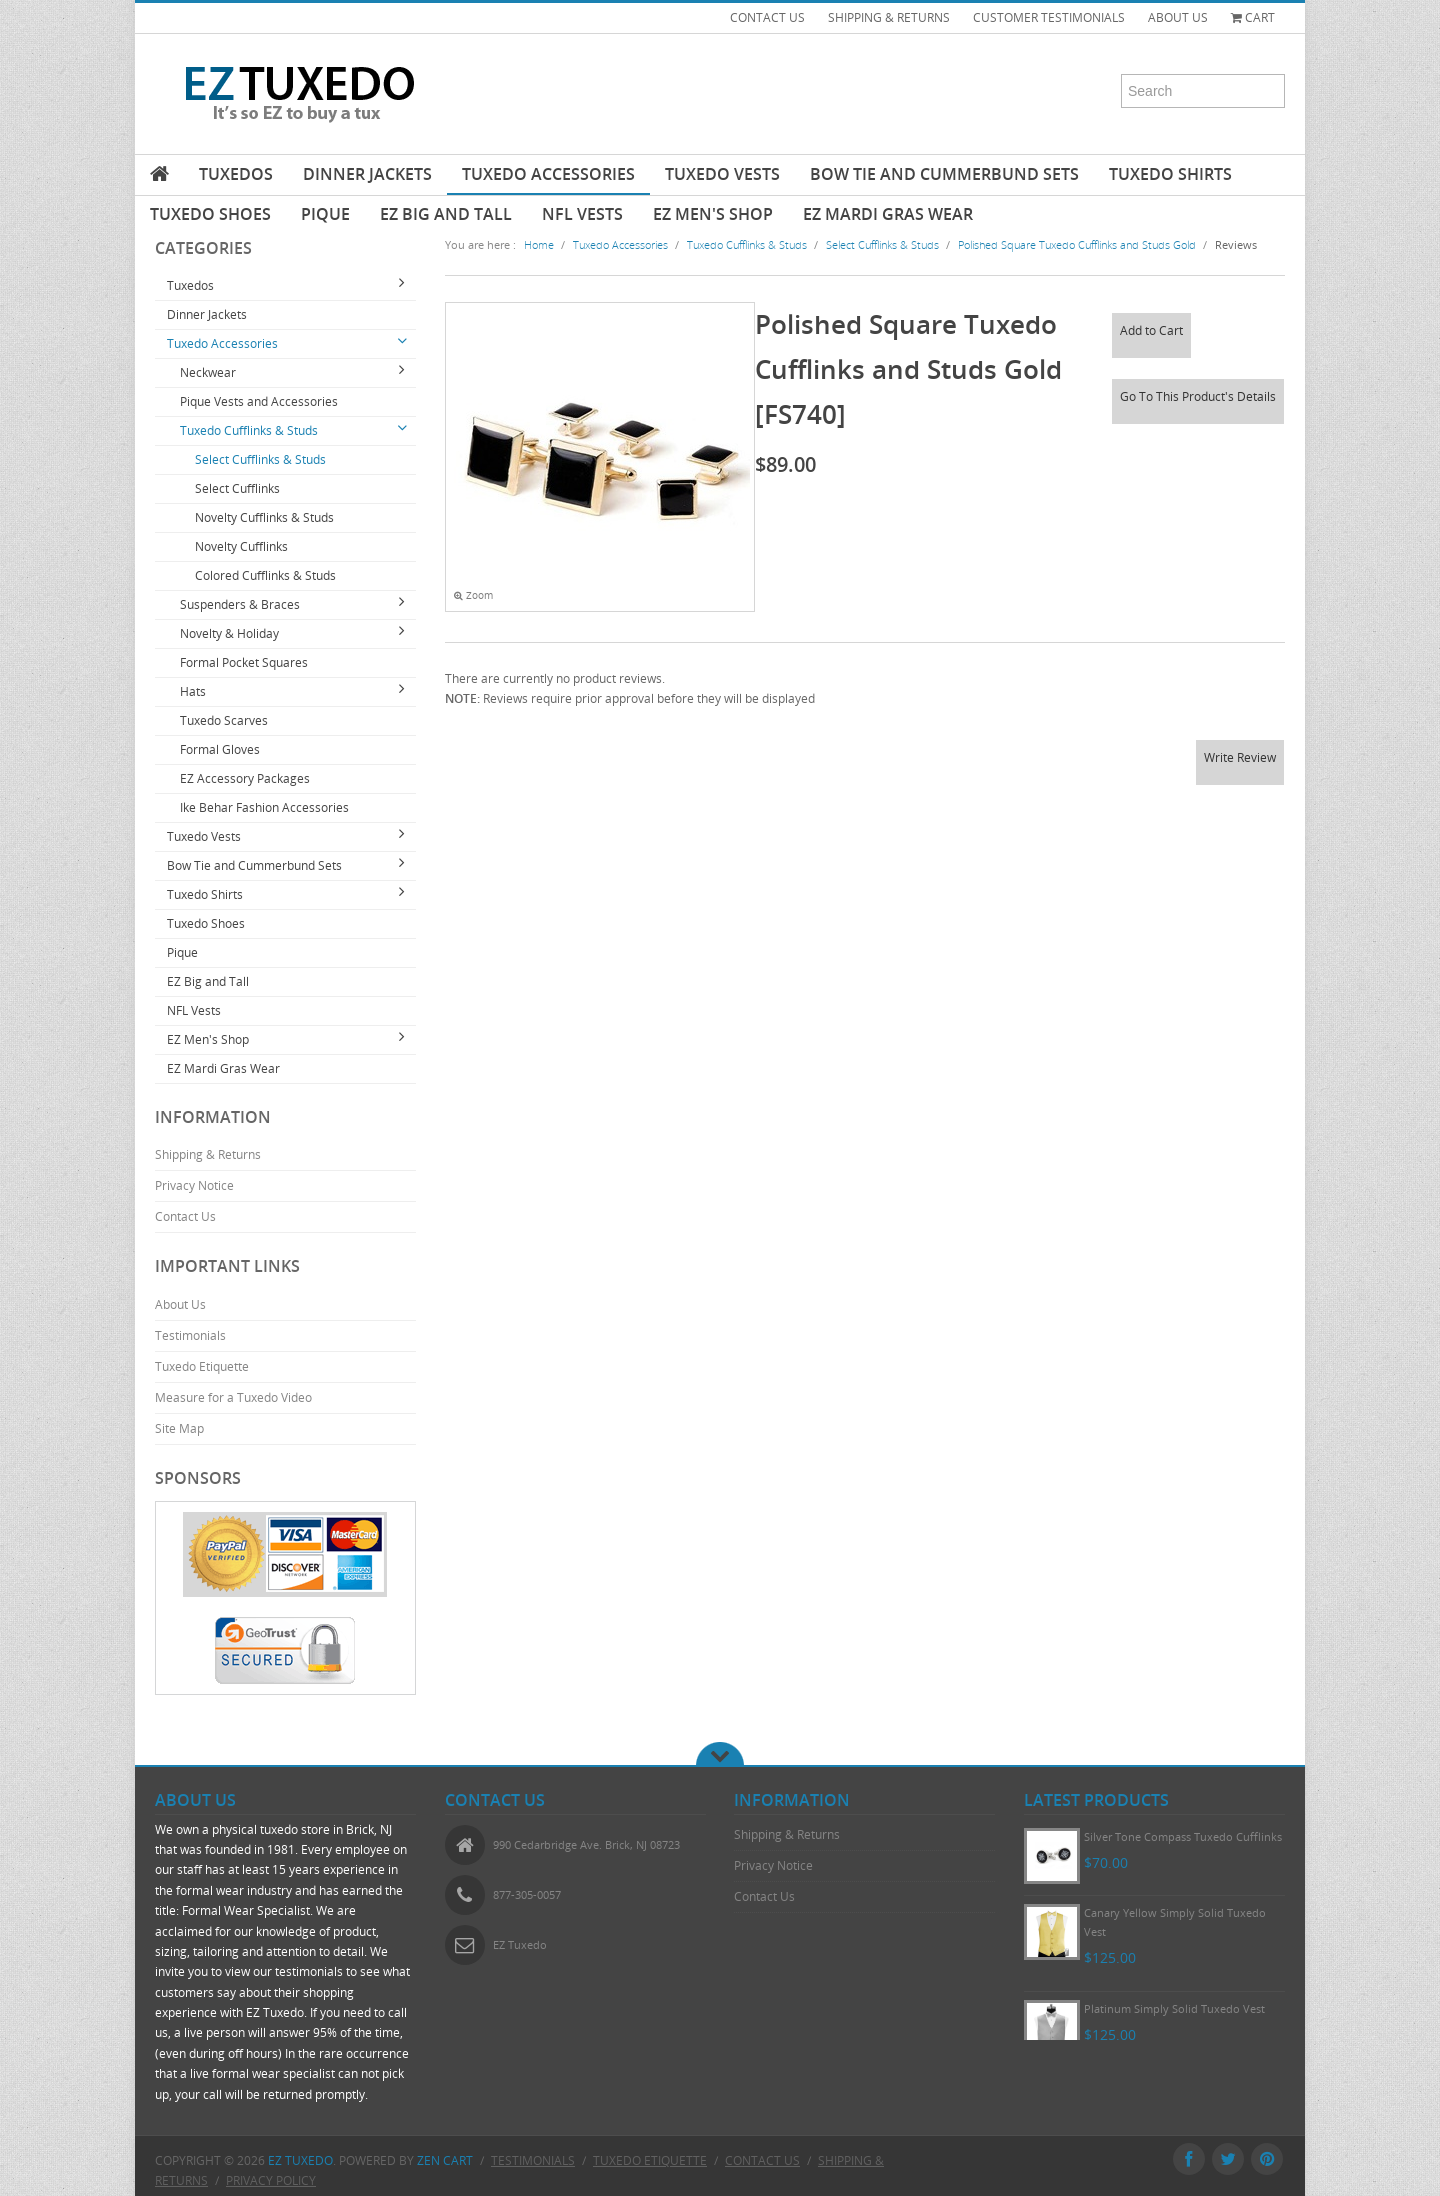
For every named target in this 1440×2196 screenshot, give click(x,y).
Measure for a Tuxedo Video (233, 1397)
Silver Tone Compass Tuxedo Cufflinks (1183, 1836)
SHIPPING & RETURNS (889, 17)
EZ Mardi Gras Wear (888, 214)
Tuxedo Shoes (210, 214)
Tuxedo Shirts (1170, 174)
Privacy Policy (271, 2180)
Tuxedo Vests (722, 174)
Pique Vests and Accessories (259, 401)
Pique (325, 214)
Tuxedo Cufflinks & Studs (249, 430)
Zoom (473, 595)
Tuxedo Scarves (224, 720)
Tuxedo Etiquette (202, 1366)
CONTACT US (767, 17)
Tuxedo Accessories (548, 174)
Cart (1253, 17)
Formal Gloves (220, 749)
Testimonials (190, 1335)
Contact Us (185, 1216)
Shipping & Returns (208, 1154)
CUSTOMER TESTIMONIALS (1049, 17)
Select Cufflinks (237, 488)
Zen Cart (445, 2160)
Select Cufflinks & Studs (260, 459)
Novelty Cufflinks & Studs (264, 517)
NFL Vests (582, 214)
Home (539, 244)
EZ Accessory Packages (245, 778)
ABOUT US (1178, 17)
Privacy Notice (194, 1185)
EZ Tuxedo (300, 2160)
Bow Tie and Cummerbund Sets (944, 174)
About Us (180, 1304)
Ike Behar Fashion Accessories (264, 807)
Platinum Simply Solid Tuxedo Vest (1174, 2008)
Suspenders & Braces (240, 604)
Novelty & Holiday (229, 633)
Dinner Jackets (367, 174)
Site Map (179, 1428)
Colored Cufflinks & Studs (265, 575)
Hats (193, 691)
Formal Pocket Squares (244, 662)
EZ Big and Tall (446, 214)
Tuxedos (236, 174)
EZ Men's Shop (713, 214)
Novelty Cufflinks (241, 546)
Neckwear (208, 372)
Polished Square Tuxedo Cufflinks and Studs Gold (1077, 244)
